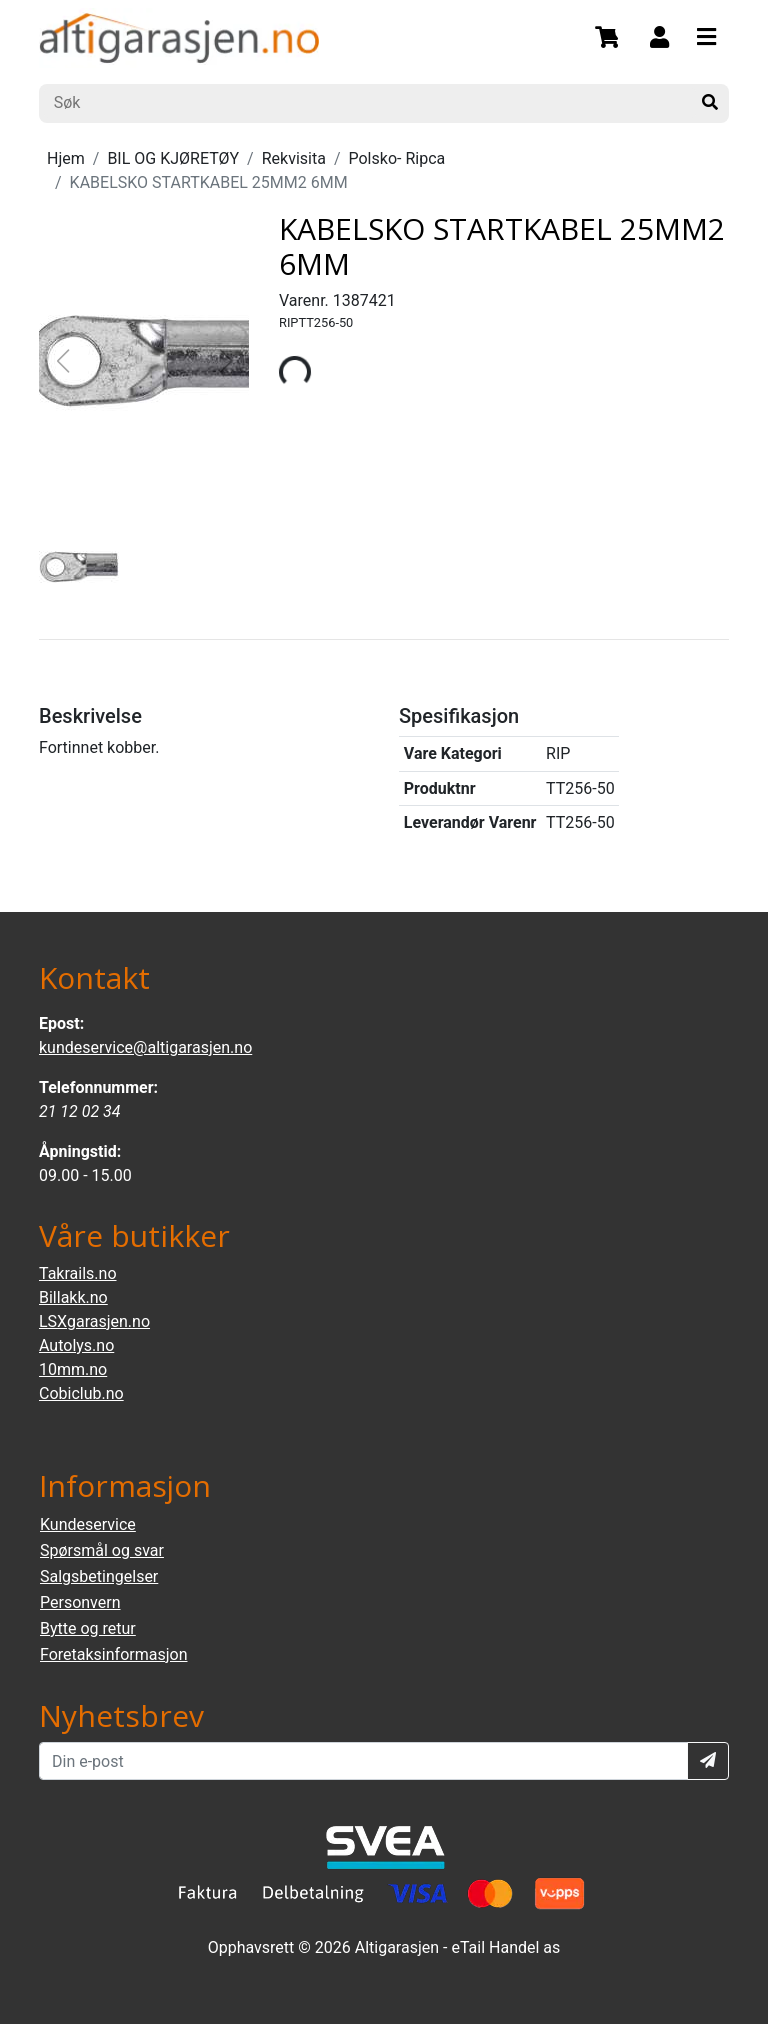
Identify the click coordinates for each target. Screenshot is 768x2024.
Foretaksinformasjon (113, 1654)
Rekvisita (294, 158)
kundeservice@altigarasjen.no (145, 1047)
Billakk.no (73, 1297)
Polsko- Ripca (397, 158)
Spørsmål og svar (102, 1550)
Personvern (80, 1602)
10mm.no (73, 1369)
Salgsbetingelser (99, 1576)
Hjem (66, 158)
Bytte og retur (88, 1628)
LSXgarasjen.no (94, 1321)
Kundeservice (88, 1524)
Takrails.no (78, 1273)
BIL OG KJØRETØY (173, 158)
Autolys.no (76, 1345)
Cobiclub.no (81, 1393)
